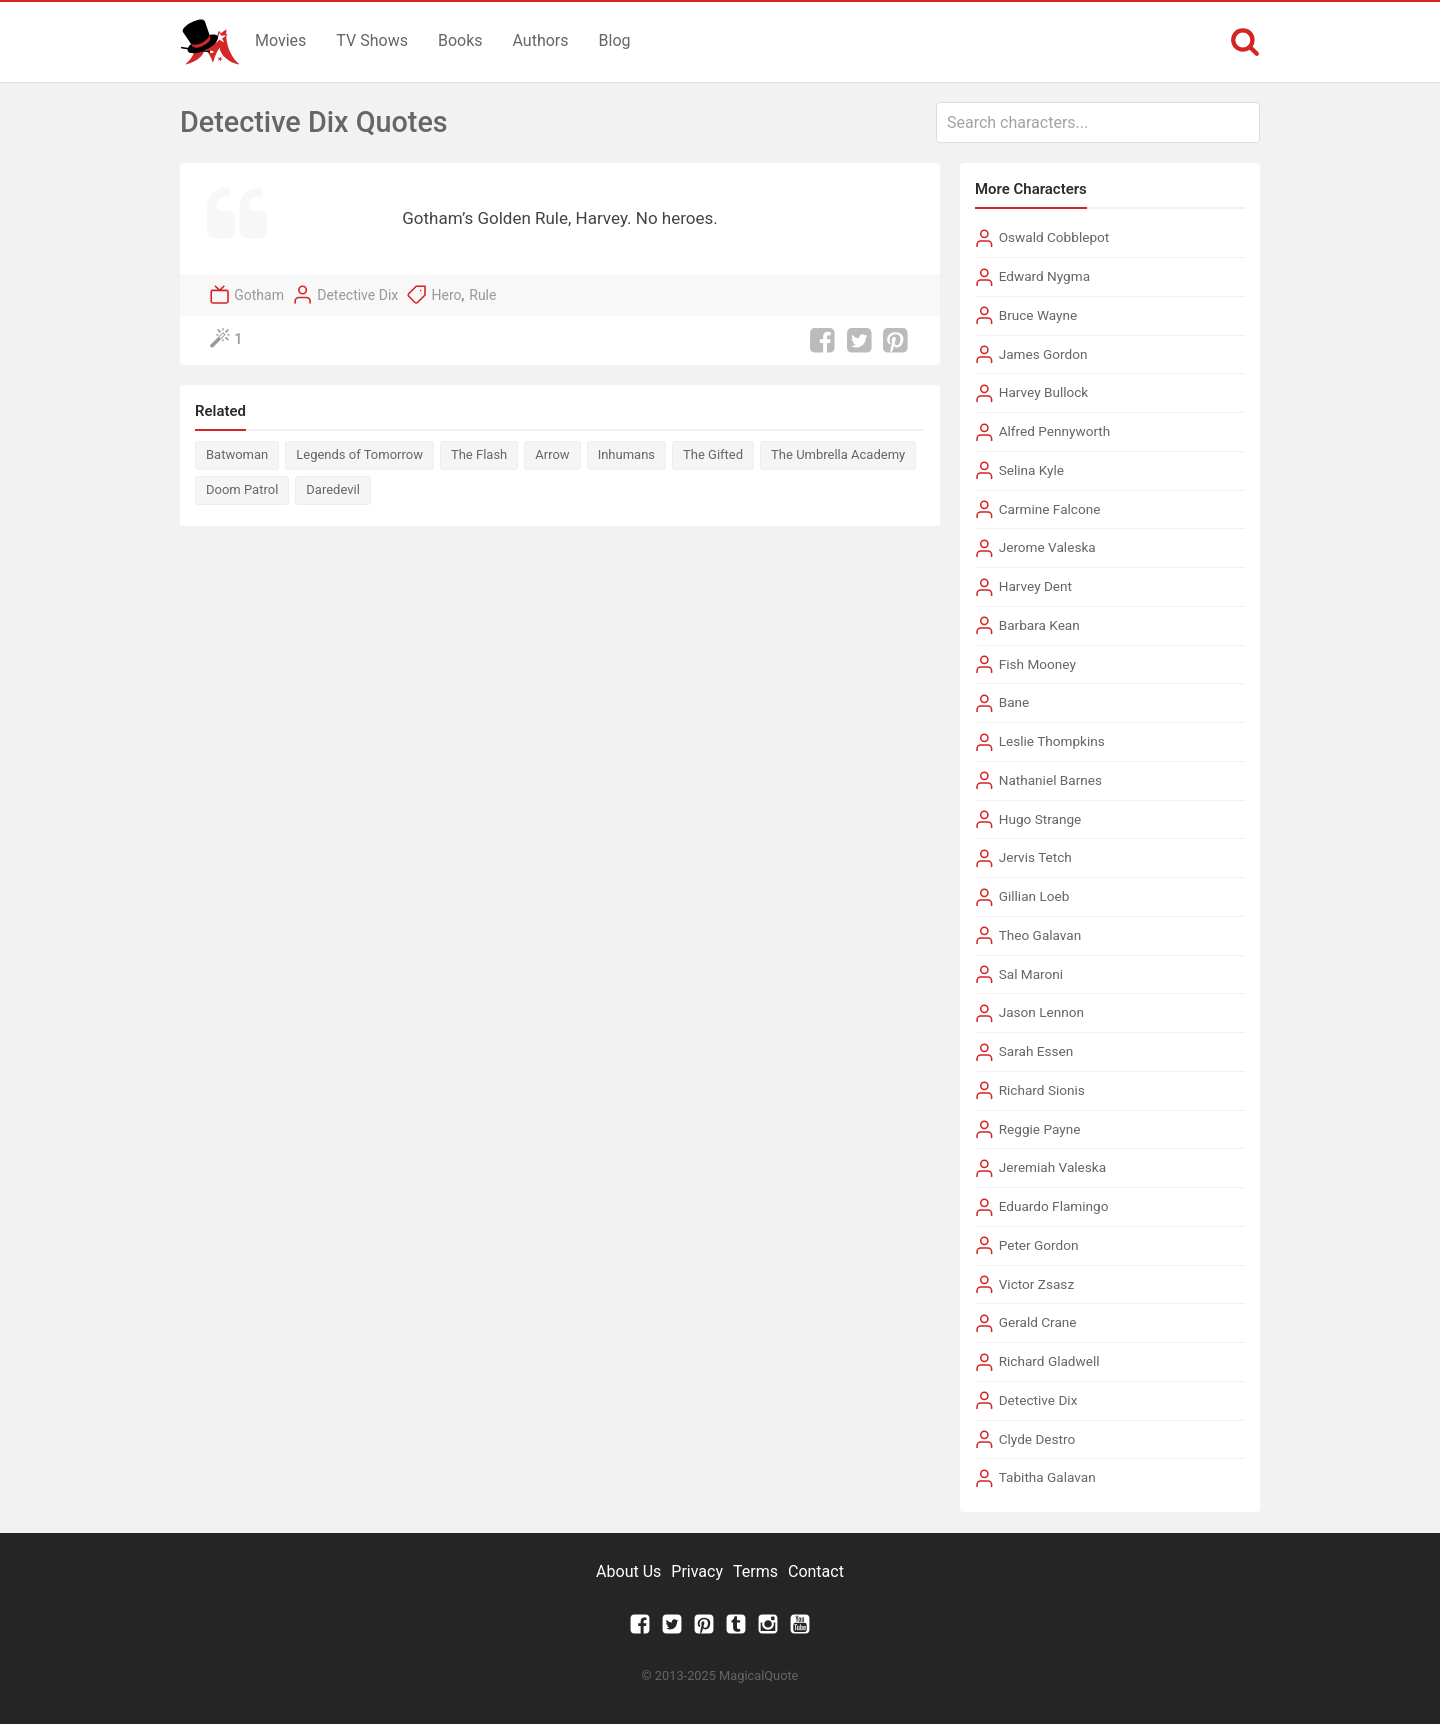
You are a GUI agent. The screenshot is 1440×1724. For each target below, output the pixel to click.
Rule (482, 295)
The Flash (479, 454)
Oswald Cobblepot (1054, 237)
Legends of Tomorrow (359, 454)
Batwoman (237, 454)
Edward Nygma (1044, 276)
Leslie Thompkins (1052, 741)
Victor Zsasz (1036, 1284)
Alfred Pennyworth (1055, 431)
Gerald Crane (1038, 1322)
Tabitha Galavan (1047, 1477)
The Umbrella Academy (838, 454)
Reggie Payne (1040, 1129)
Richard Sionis (1042, 1090)
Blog (615, 40)
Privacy (697, 1571)
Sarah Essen (1036, 1051)
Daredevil (333, 489)
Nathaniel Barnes (1050, 780)
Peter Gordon (1039, 1245)
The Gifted (713, 454)
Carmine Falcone (1050, 509)
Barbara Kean (1039, 625)
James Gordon (1043, 354)
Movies (280, 40)
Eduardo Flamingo (1054, 1206)
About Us (628, 1571)
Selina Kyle (1031, 470)
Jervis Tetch (1035, 857)
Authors (541, 40)
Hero (446, 295)
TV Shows (372, 40)
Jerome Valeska (1047, 547)
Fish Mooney (1037, 664)
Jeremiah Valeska (1052, 1167)
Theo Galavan (1040, 935)
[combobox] (1098, 122)
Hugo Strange (1040, 819)
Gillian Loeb (1034, 896)
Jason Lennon (1041, 1012)
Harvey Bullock (1044, 392)
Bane (1014, 702)
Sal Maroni (1031, 974)
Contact (816, 1571)
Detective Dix (357, 295)
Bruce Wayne (1038, 315)
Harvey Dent (1035, 586)
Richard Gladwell (1049, 1361)
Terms (755, 1571)
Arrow (552, 454)
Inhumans (626, 454)
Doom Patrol (242, 489)
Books (460, 40)
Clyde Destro (1037, 1439)
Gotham (259, 295)
